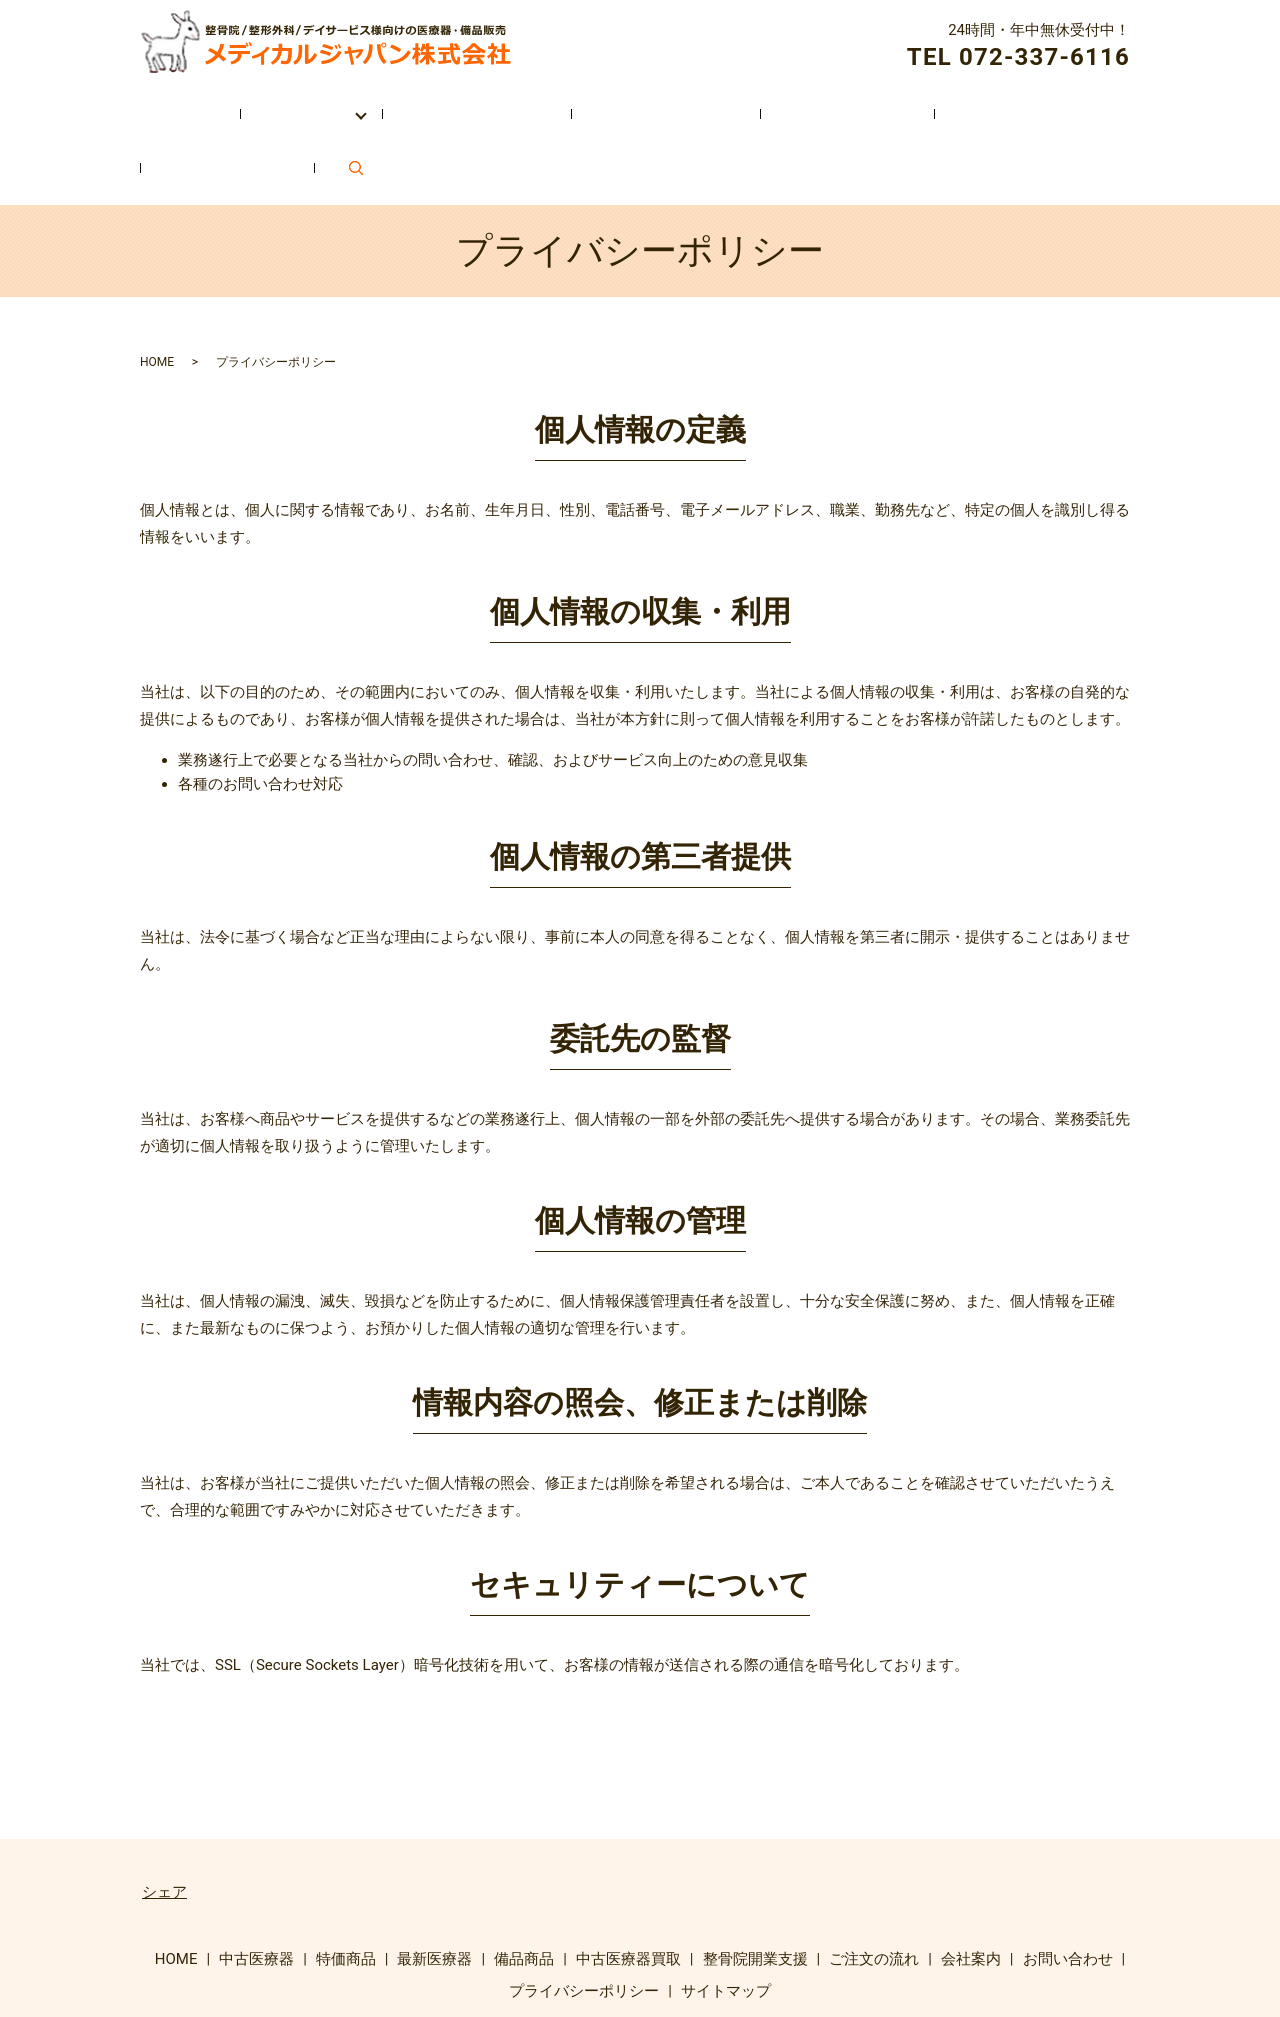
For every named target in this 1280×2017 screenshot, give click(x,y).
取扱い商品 (279, 103)
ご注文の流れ (748, 103)
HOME (166, 103)
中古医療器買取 (437, 103)
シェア (164, 1815)
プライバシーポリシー (584, 1914)
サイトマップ (726, 1914)
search (1120, 103)
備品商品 (524, 1883)
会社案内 (877, 103)
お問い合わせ (1006, 103)
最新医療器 (434, 1883)
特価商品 (346, 1883)
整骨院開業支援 (596, 103)
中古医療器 (256, 1883)
